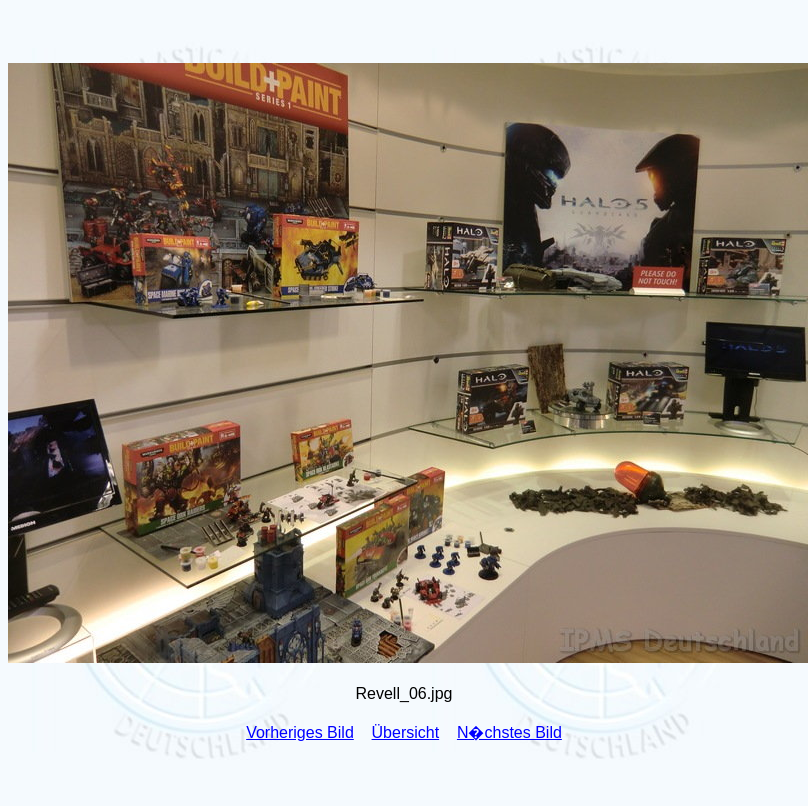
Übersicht (406, 732)
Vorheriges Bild (300, 732)
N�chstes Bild (509, 732)
